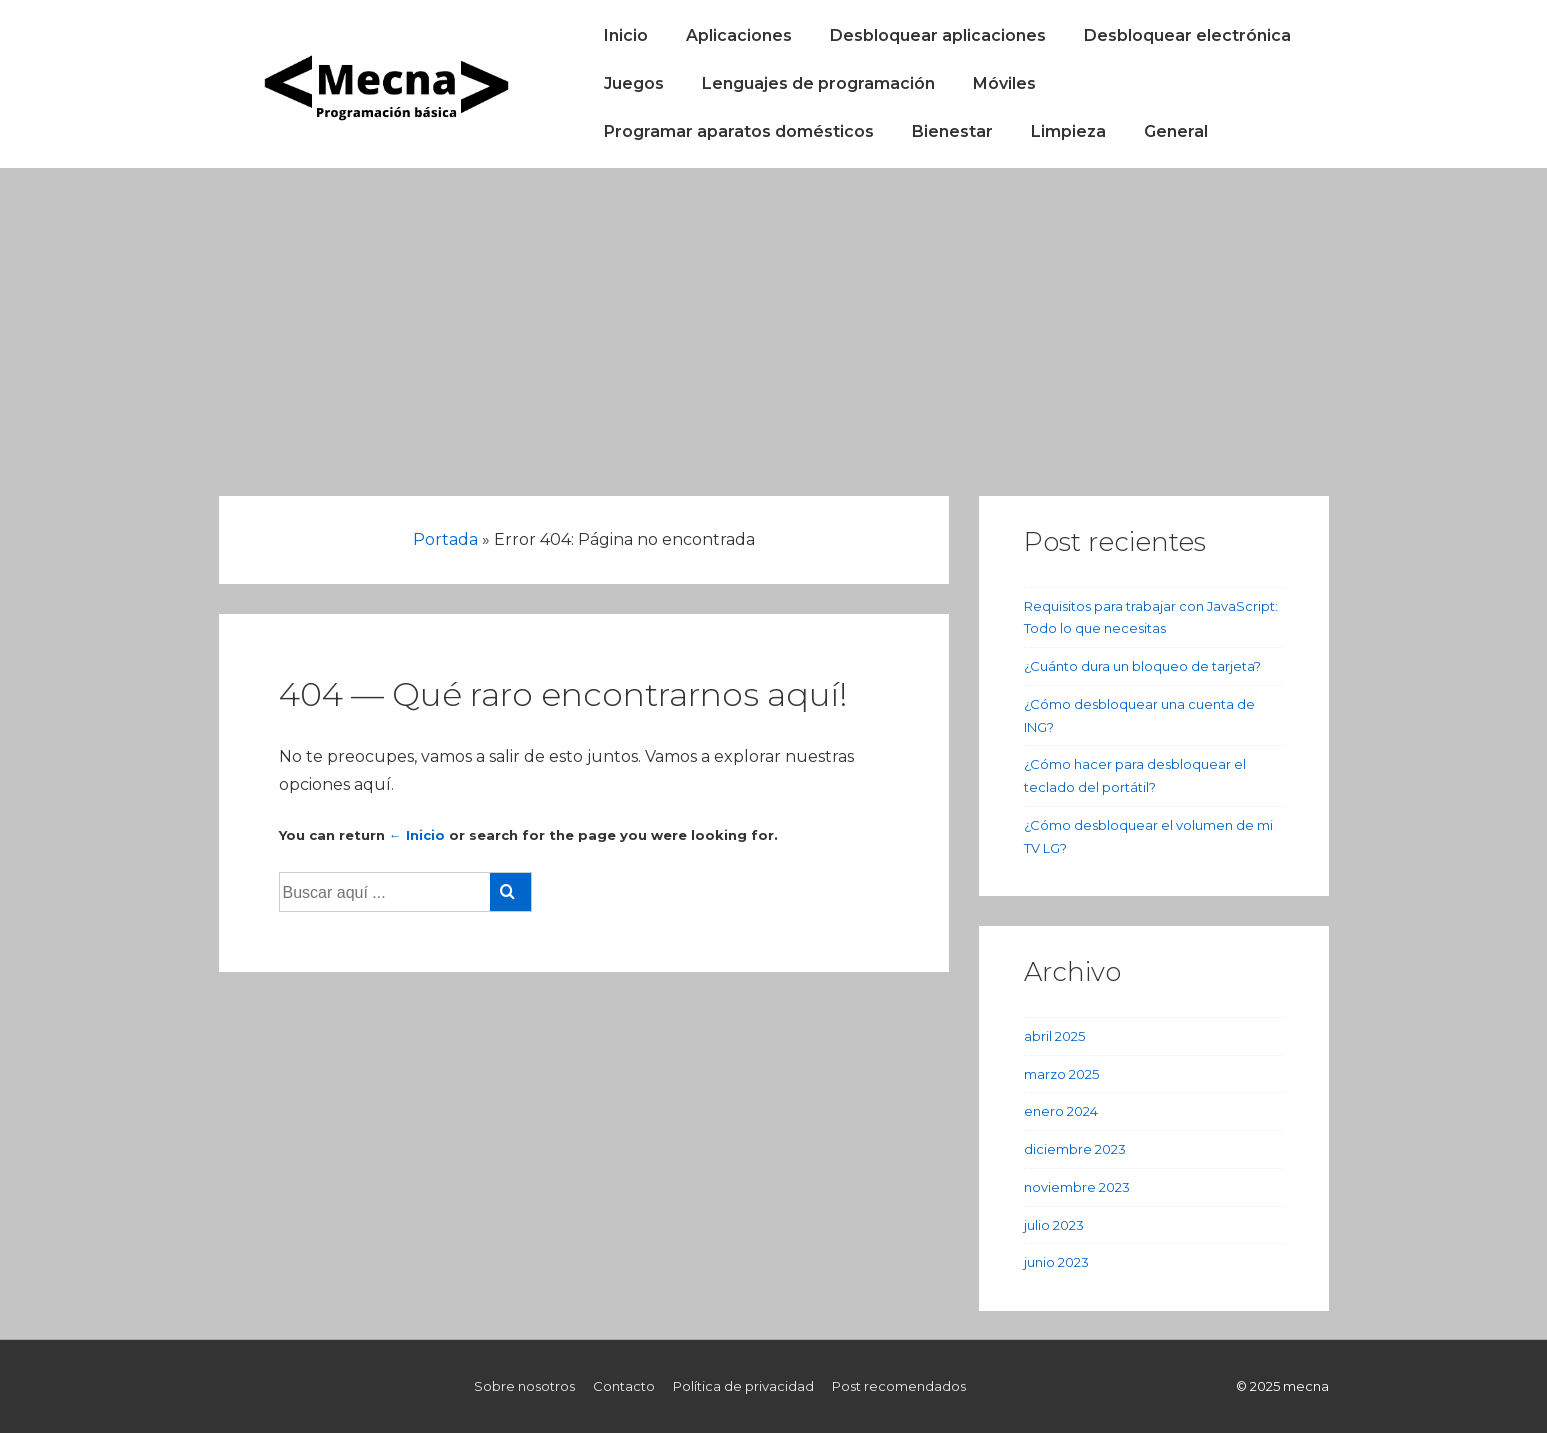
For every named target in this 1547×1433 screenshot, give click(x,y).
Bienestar (952, 131)
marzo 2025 (1061, 1074)
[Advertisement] (774, 318)
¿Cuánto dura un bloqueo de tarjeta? (1142, 666)
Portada (445, 539)
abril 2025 (1054, 1036)
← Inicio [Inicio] (417, 835)
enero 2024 (1061, 1111)
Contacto (624, 1386)
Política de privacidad (743, 1386)
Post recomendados (899, 1386)
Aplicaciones (739, 35)
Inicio (626, 35)
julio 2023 (1054, 1225)
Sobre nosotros (524, 1386)
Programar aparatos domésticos (739, 131)
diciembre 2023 (1075, 1149)
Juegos (634, 83)
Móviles (1004, 83)
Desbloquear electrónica (1187, 35)
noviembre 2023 (1077, 1187)
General (1176, 131)
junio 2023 (1056, 1262)
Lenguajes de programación (818, 83)
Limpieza (1068, 131)
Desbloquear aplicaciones (938, 35)
